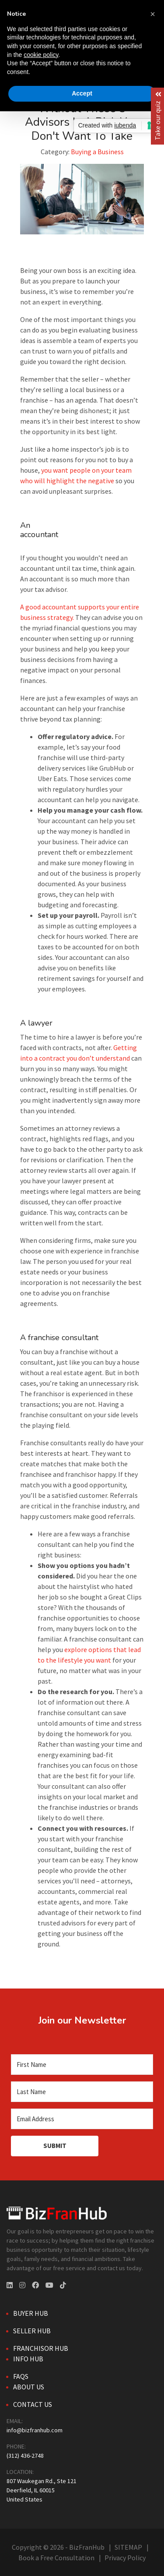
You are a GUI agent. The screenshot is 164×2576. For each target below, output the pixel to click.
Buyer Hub (30, 2313)
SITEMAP (128, 2547)
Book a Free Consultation (56, 2557)
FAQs (20, 2376)
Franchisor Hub (40, 2348)
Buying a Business (97, 151)
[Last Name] (82, 2091)
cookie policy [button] (41, 54)
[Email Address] (82, 2119)
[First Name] (82, 2064)
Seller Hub (32, 2330)
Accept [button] (82, 93)
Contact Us (32, 2404)
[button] (153, 14)
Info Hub (28, 2358)
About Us (28, 2386)
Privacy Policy (125, 2557)
